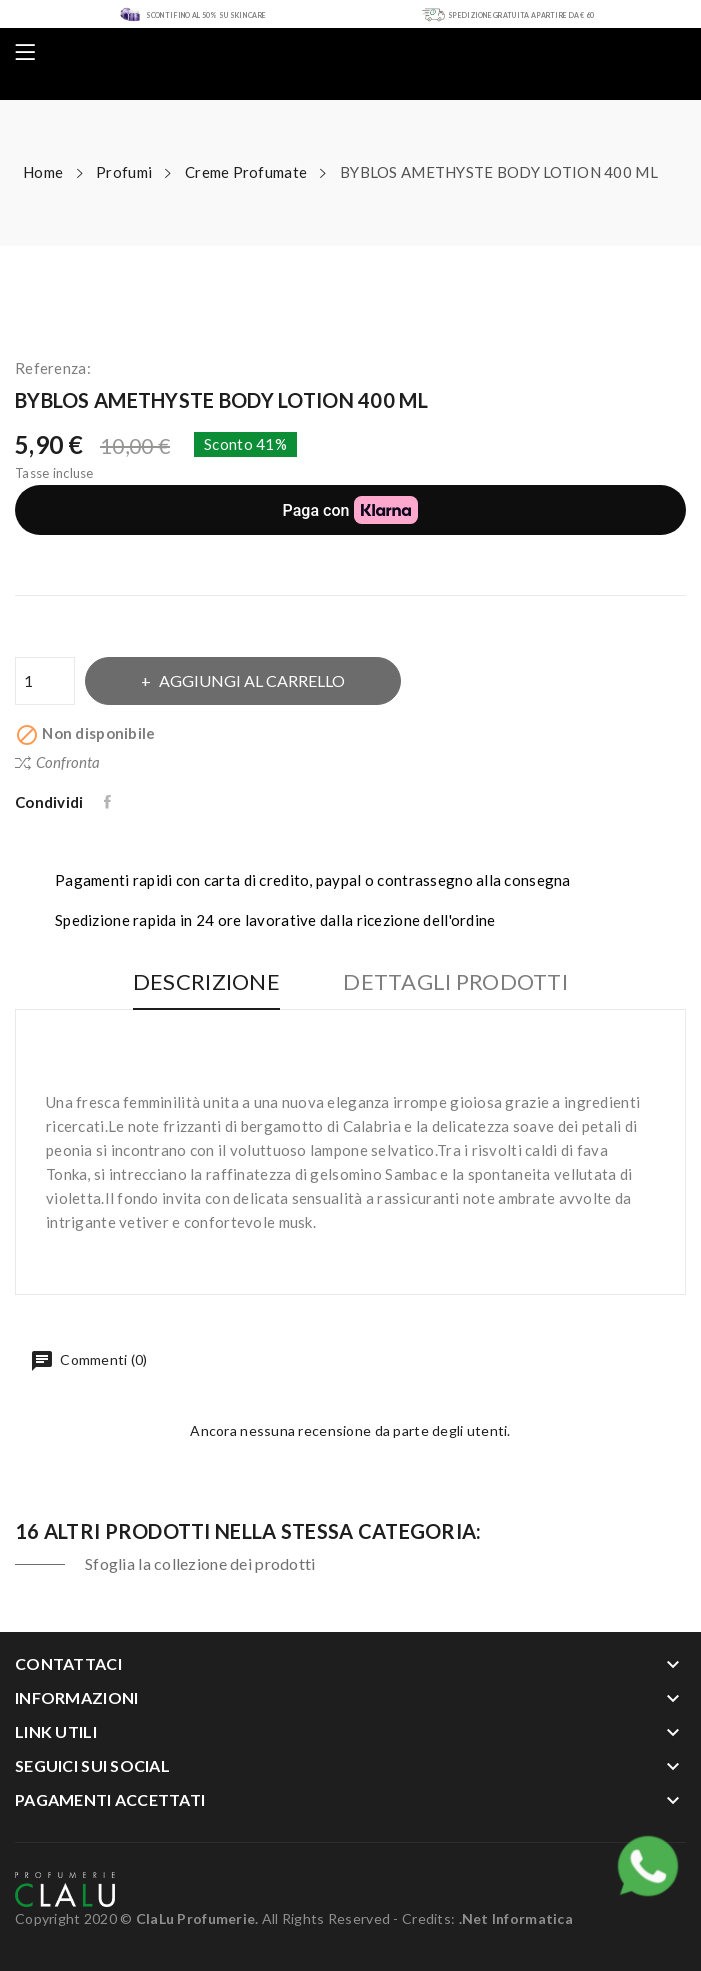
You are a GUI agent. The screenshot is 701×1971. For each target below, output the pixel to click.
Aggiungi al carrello (250, 680)
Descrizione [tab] (206, 982)
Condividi (109, 802)
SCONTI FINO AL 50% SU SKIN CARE (206, 15)
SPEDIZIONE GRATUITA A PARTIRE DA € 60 (521, 15)
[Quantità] (45, 681)
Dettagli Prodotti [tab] (455, 982)
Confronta (57, 762)
